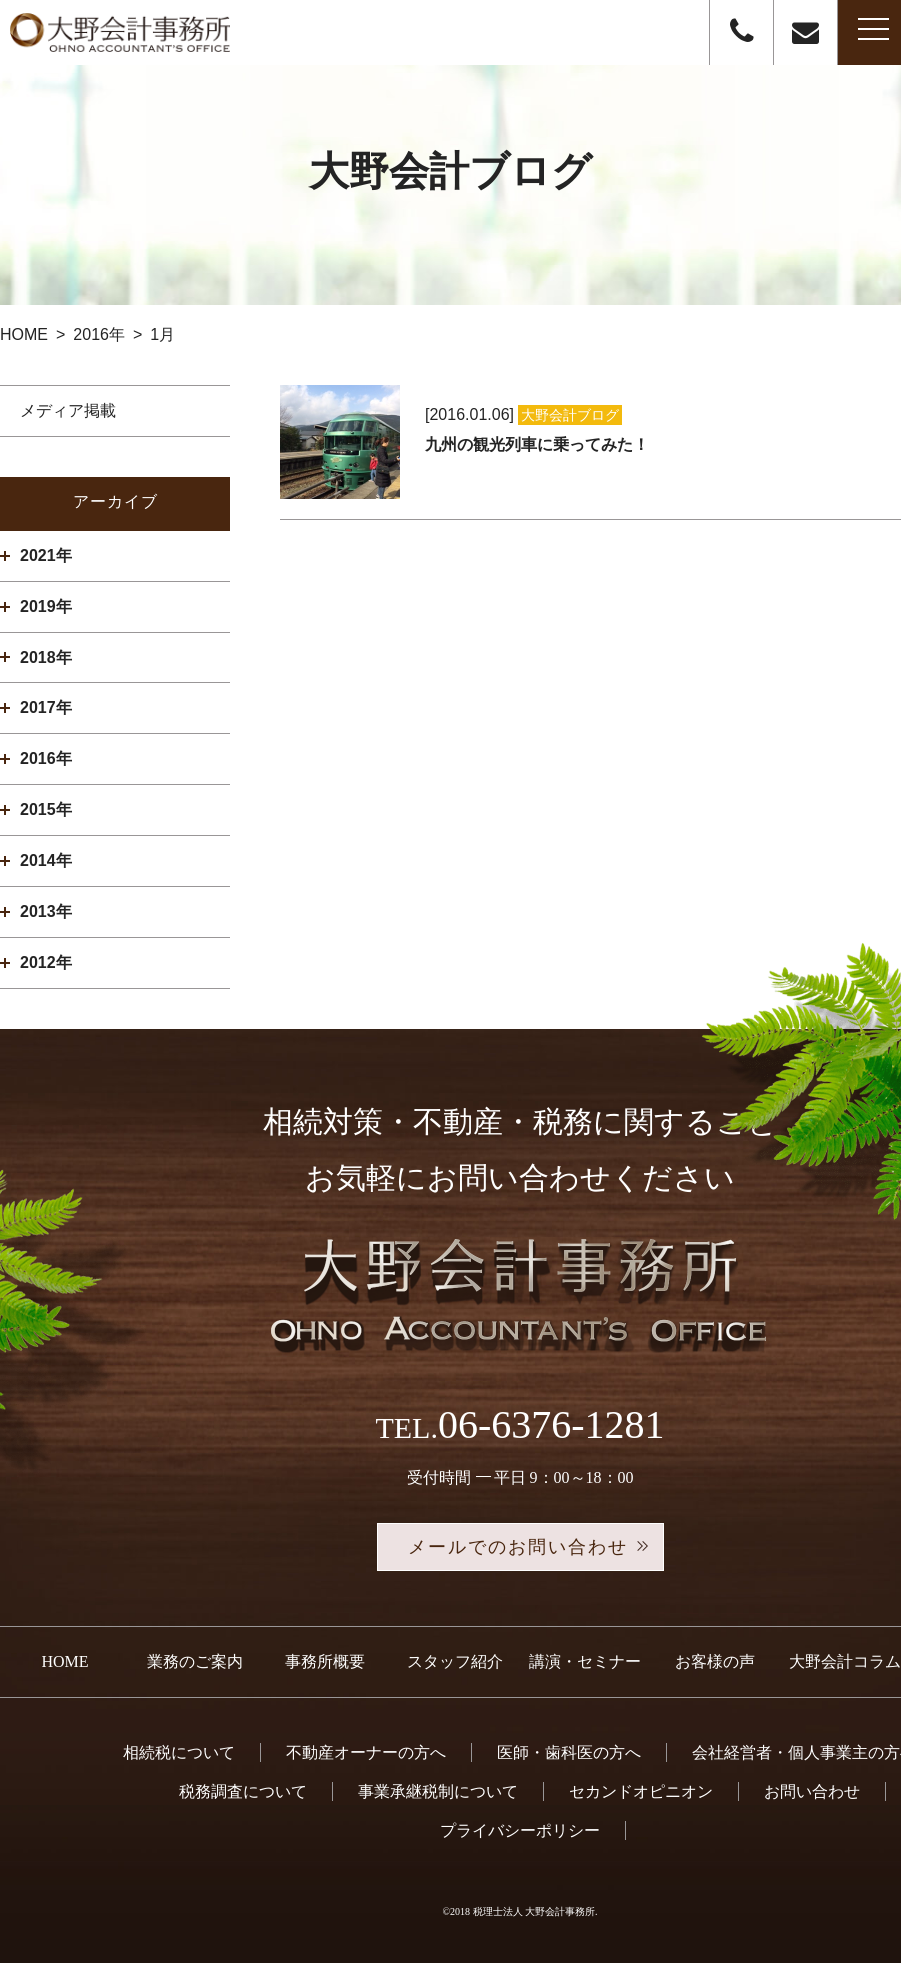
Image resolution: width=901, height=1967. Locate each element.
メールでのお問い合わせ (520, 1549)
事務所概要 (325, 1665)
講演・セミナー (585, 1665)
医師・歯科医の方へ (569, 1756)
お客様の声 (715, 1665)
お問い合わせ (812, 1795)
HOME (64, 1665)
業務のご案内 (195, 1665)
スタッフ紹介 (455, 1665)
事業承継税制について (438, 1795)
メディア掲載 (68, 410)
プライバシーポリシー (520, 1834)
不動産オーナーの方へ (366, 1756)
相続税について (179, 1756)
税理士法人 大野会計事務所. (535, 1915)
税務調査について (243, 1795)
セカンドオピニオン (641, 1795)
